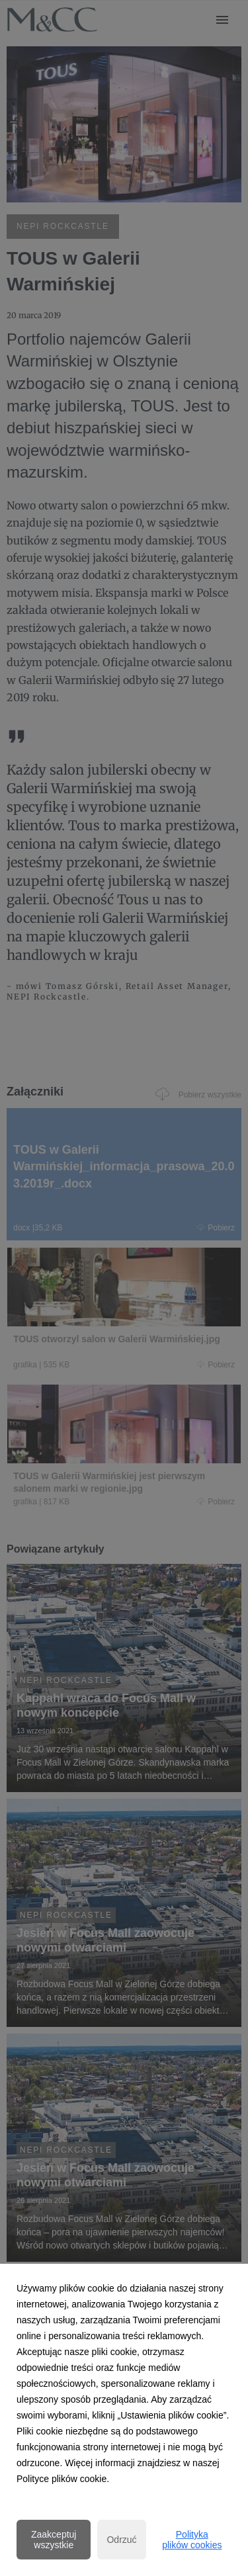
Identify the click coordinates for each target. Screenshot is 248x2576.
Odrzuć (121, 2539)
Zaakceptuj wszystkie (53, 2539)
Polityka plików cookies (192, 2539)
